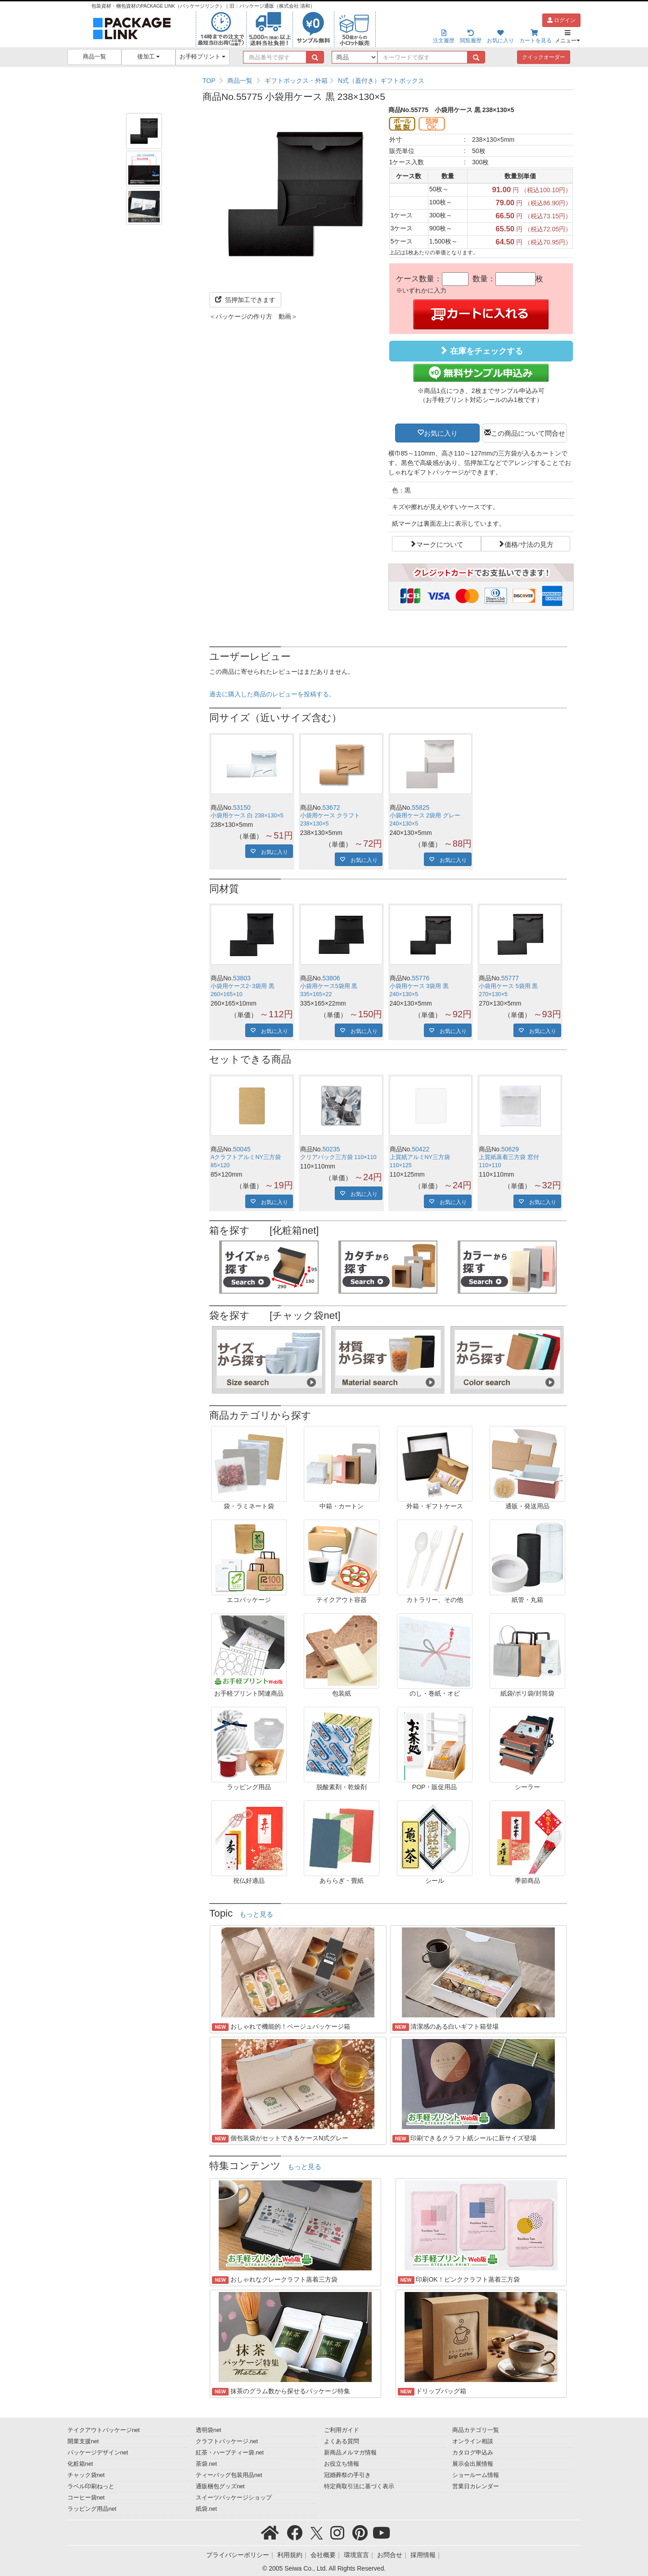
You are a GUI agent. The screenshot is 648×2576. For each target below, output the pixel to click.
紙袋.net (206, 2509)
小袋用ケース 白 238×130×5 (247, 815)
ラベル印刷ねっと (91, 2486)
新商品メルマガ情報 (350, 2453)
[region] (388, 81)
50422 (420, 1149)
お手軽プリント (203, 57)
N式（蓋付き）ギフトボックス (381, 80)
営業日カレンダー (475, 2486)
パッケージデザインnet (98, 2453)
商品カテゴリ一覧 (475, 2430)
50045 (242, 1149)
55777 (510, 978)
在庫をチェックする (481, 351)
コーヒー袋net (86, 2498)
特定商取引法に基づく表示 (359, 2486)
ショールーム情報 (475, 2475)
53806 (331, 978)
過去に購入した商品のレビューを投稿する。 (272, 694)
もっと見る (256, 1914)
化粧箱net (80, 2464)
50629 (510, 1149)
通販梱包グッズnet (220, 2486)
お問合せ (389, 2554)
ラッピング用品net (92, 2509)
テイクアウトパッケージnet (104, 2430)
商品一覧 (94, 57)
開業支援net (83, 2441)
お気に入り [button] (441, 433)
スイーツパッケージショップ (234, 2498)
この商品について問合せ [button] (528, 433)
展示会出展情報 (472, 2464)
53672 (331, 807)
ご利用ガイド (341, 2430)
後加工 (148, 57)
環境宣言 (356, 2554)
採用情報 (423, 2554)
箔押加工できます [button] (245, 299)
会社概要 (323, 2554)
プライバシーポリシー (237, 2554)
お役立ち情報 (341, 2464)
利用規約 (289, 2554)
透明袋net (208, 2430)
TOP (209, 80)
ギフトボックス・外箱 (296, 80)
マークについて (440, 544)
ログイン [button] (561, 20)
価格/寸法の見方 (529, 544)
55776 (420, 978)
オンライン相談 (472, 2441)
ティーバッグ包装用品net (229, 2475)
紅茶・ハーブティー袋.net (230, 2453)
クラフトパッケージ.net (227, 2441)
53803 (242, 978)
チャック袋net (86, 2475)
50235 (331, 1149)
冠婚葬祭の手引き (347, 2475)
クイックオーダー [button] (543, 57)
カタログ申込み (472, 2453)
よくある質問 (341, 2441)
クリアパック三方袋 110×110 (338, 1157)
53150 (242, 807)
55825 (420, 807)
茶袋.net (206, 2464)
